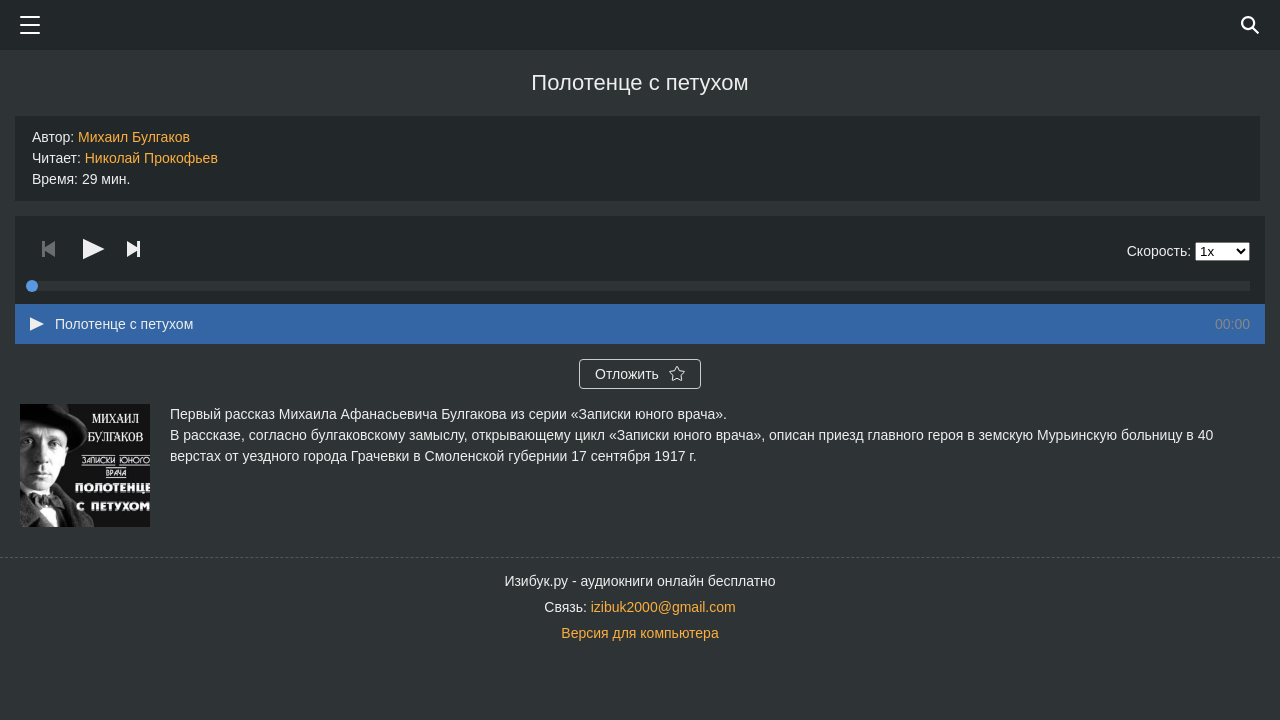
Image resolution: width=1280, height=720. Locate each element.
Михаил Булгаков (134, 137)
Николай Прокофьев (151, 158)
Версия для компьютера (639, 633)
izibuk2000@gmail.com (663, 607)
